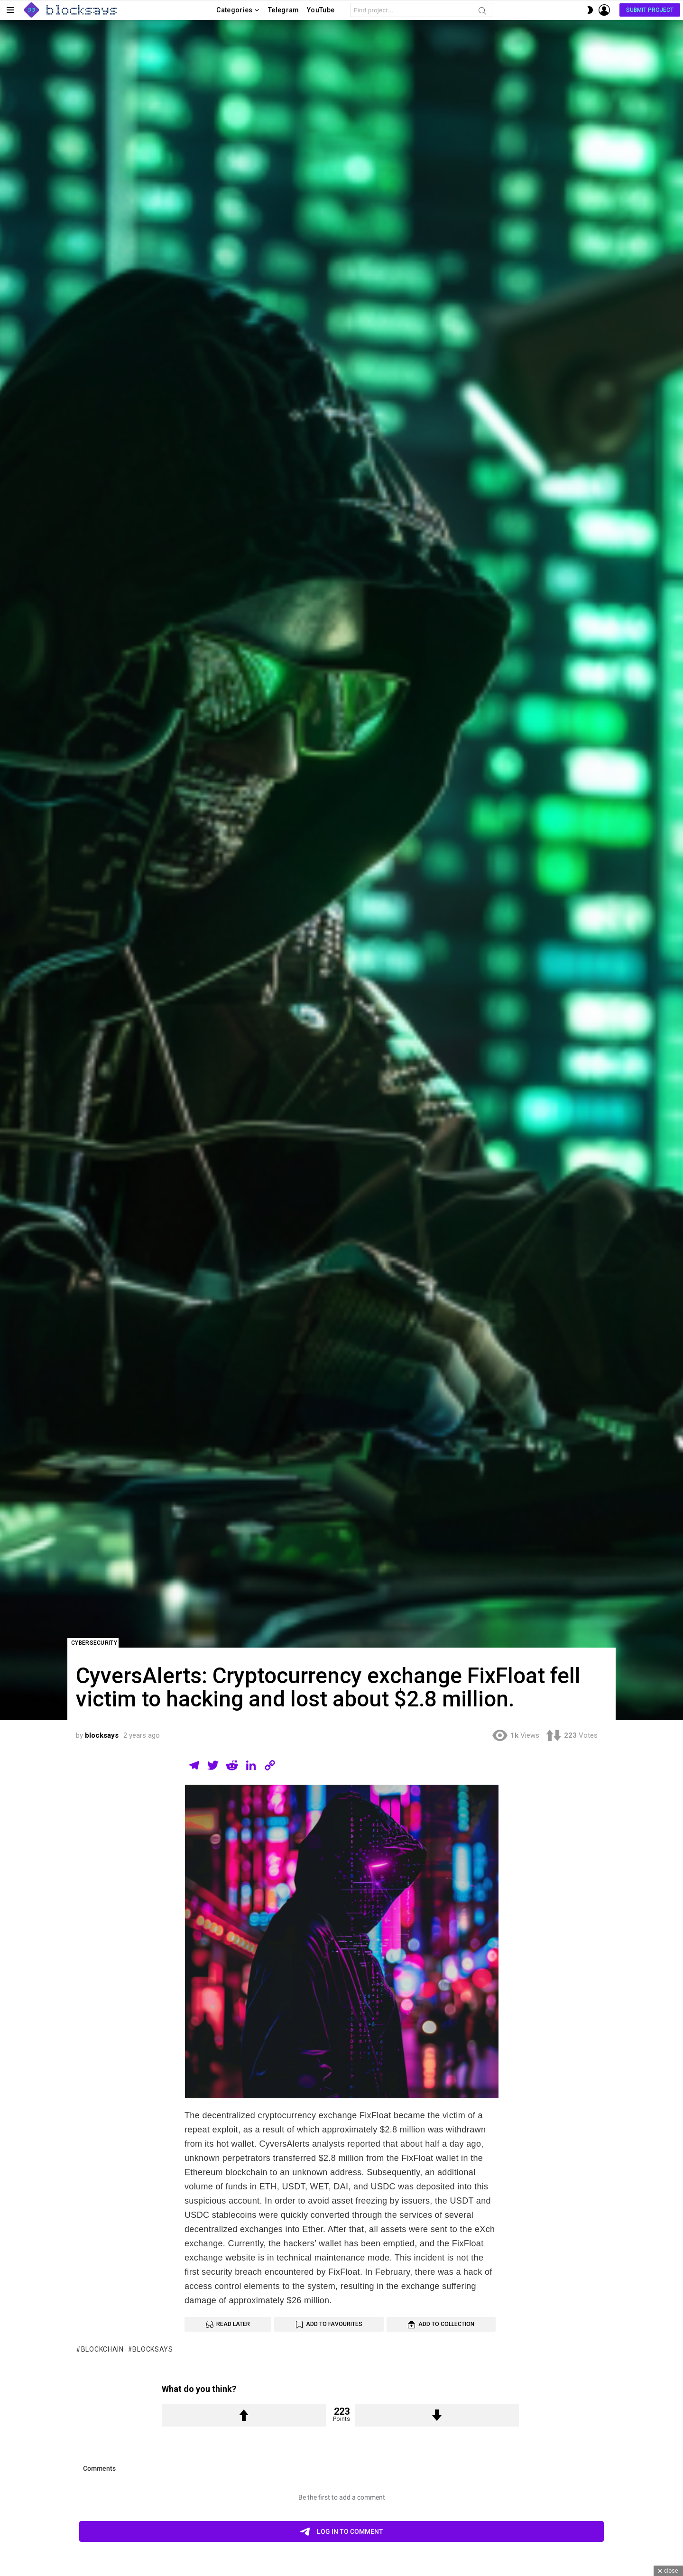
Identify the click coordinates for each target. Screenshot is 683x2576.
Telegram (283, 10)
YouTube (320, 10)
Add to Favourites (334, 2324)
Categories (234, 12)
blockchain (102, 2349)
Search (482, 12)
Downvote (437, 2415)
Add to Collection (446, 2324)
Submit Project (650, 10)
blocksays (152, 2349)
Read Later (233, 2324)
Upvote (244, 2415)
